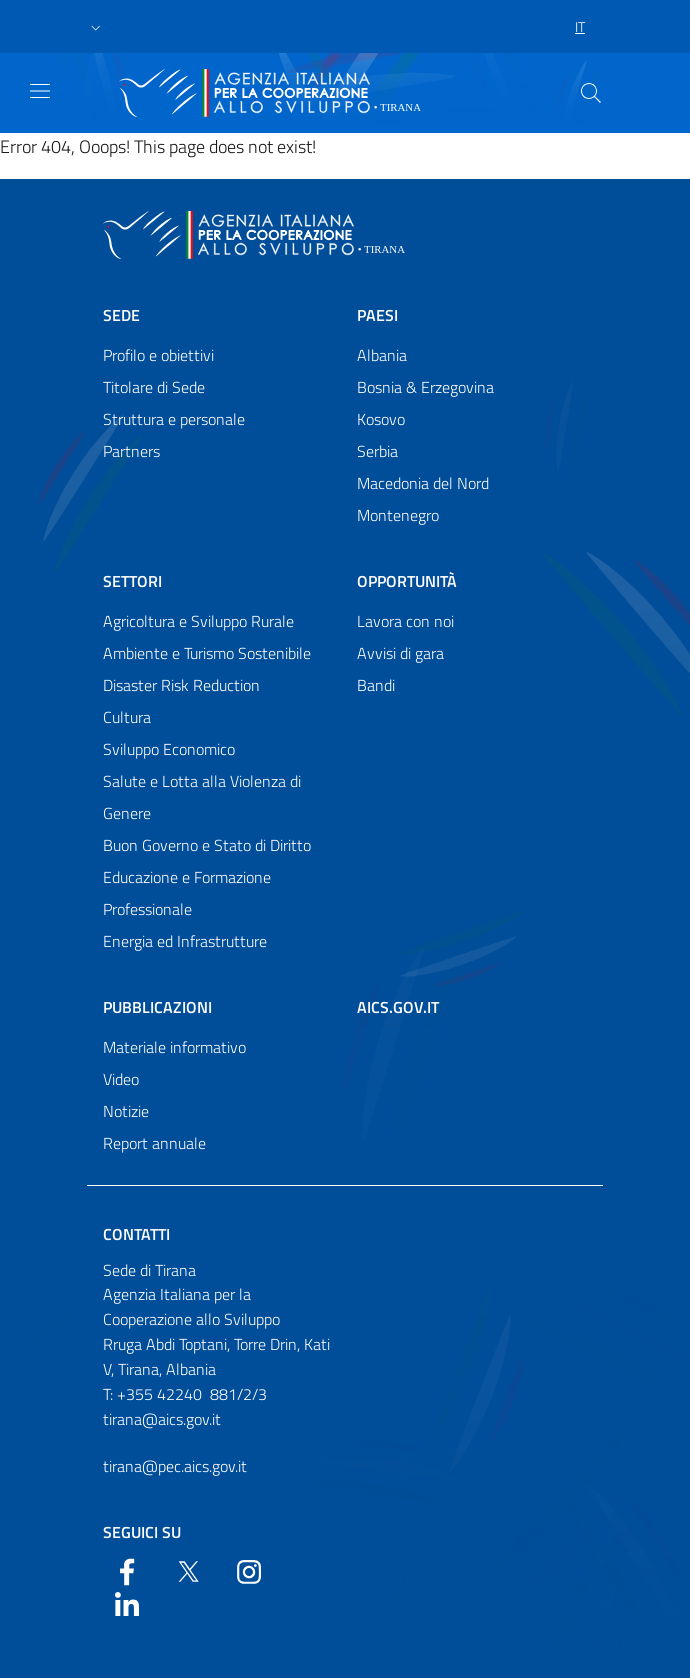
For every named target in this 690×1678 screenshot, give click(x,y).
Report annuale (154, 1143)
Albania (382, 355)
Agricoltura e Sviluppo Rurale (198, 621)
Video (121, 1079)
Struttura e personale (174, 419)
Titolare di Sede (154, 387)
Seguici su (142, 1532)
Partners (131, 451)
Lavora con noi (405, 621)
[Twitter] (188, 1570)
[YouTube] (249, 1570)
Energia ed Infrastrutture (185, 941)
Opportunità (407, 581)
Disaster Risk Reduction (181, 685)
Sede (121, 315)
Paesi (377, 315)
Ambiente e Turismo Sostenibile (207, 653)
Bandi (376, 685)
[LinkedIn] (127, 1602)
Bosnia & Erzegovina (425, 387)
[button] (96, 27)
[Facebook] (127, 1570)
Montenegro (398, 515)
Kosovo (381, 419)
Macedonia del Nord (423, 483)
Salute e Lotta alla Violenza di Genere (202, 797)
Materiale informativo (174, 1047)
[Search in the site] (591, 93)
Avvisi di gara (400, 653)
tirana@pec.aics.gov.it (175, 1466)
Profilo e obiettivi (158, 355)
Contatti (136, 1234)
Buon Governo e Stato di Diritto (207, 845)
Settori (132, 581)
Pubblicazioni (157, 1007)
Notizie (126, 1111)
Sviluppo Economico (169, 749)
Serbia (377, 451)
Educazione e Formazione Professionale (187, 893)
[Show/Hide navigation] (40, 91)
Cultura (127, 717)
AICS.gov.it (398, 1007)
